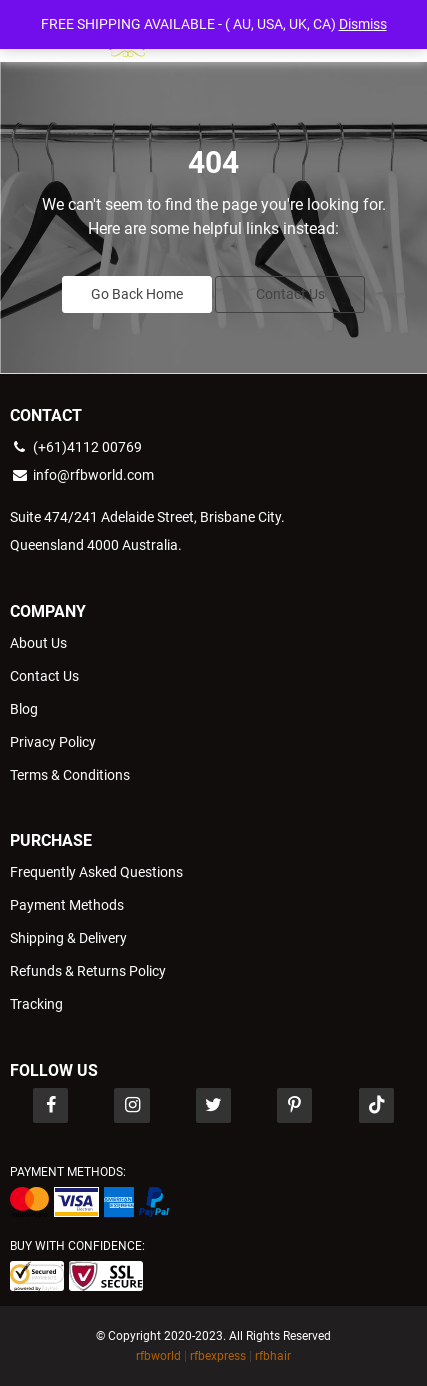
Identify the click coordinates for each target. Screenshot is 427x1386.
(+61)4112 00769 (76, 447)
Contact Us (290, 294)
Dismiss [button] (363, 24)
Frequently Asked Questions (96, 872)
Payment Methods (67, 905)
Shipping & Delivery (68, 938)
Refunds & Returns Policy (88, 971)
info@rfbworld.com (82, 475)
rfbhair (273, 1356)
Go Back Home (137, 294)
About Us (38, 643)
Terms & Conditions (70, 775)
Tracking (36, 1004)
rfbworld (158, 1356)
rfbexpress (218, 1356)
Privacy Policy (53, 742)
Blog (24, 709)
